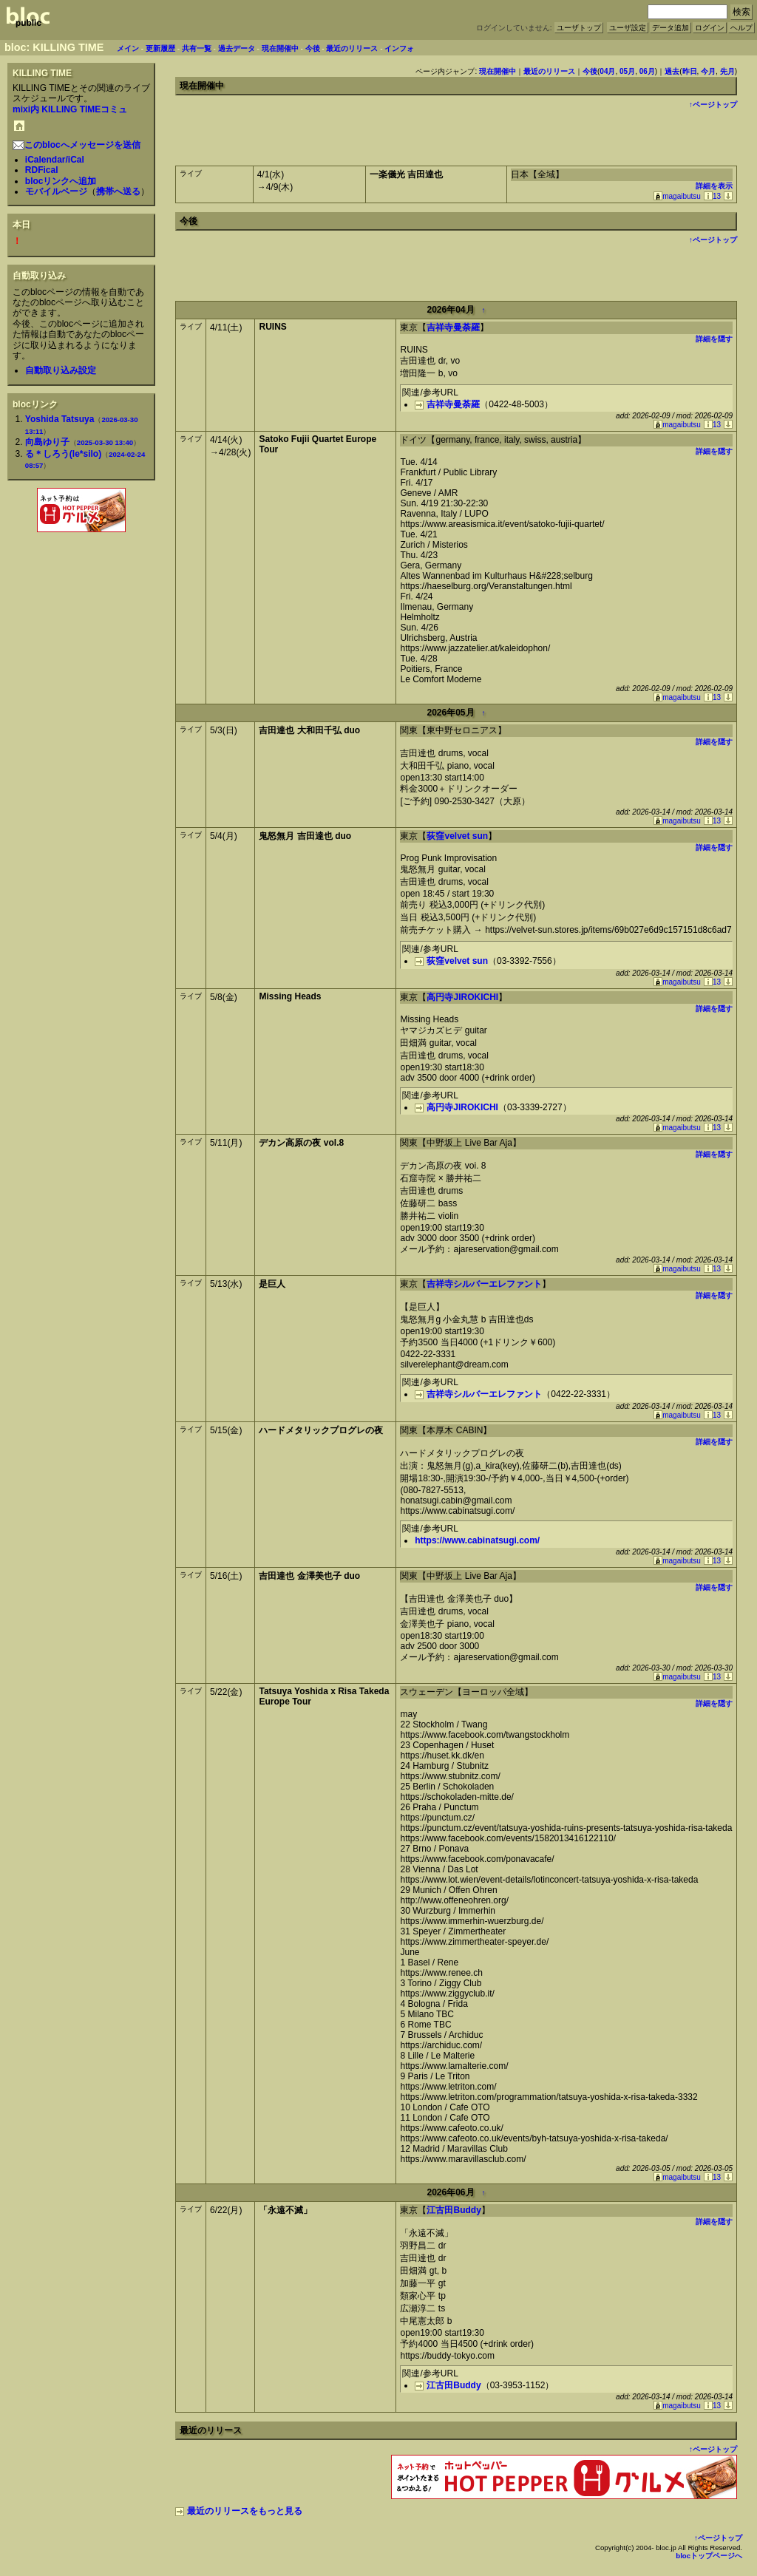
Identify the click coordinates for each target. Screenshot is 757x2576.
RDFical (41, 170)
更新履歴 (160, 48)
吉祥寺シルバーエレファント (484, 1284)
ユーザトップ (579, 28)
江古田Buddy (454, 2210)
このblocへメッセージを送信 (76, 145)
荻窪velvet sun (457, 836)
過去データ (236, 48)
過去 (672, 71)
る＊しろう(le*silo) (63, 454)
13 (712, 196)
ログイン (709, 28)
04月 (607, 71)
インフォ (399, 48)
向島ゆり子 (47, 442)
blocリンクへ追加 (61, 181)
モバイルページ (56, 191)
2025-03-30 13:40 (105, 442)
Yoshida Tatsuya (60, 419)
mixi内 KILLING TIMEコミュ (70, 109)
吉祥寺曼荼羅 (453, 327)
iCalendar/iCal (54, 159)
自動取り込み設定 (60, 370)
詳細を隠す (714, 339)
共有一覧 (196, 48)
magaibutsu (677, 196)
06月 (647, 71)
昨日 (689, 71)
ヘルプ (741, 28)
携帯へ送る (118, 191)
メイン (128, 48)
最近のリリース (352, 48)
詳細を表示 (714, 186)
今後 (312, 48)
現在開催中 (280, 48)
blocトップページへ (709, 2556)
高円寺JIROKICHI (462, 997)
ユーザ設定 (627, 28)
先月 (727, 71)
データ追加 (670, 28)
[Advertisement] (81, 567)
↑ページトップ (713, 105)
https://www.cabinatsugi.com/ (477, 1540)
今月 (708, 71)
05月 (627, 71)
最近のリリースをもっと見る (238, 2511)
